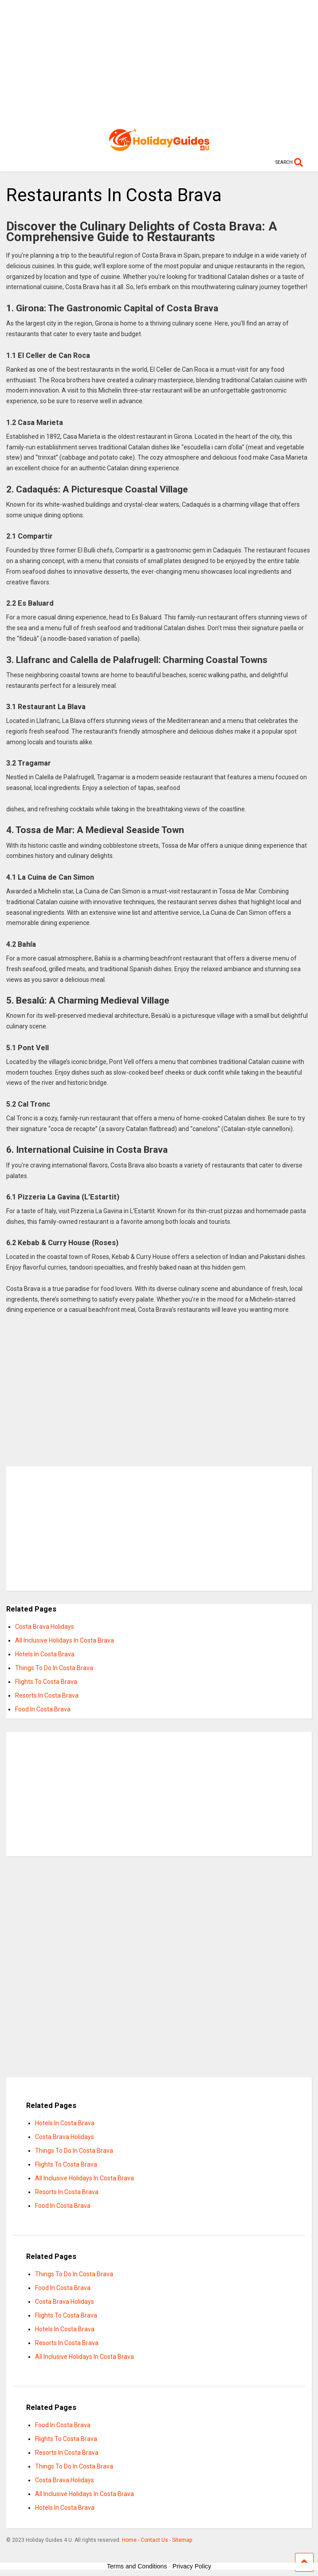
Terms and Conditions (137, 2566)
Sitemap (182, 2540)
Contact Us (154, 2540)
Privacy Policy (192, 2566)
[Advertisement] (159, 62)
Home (129, 2540)
